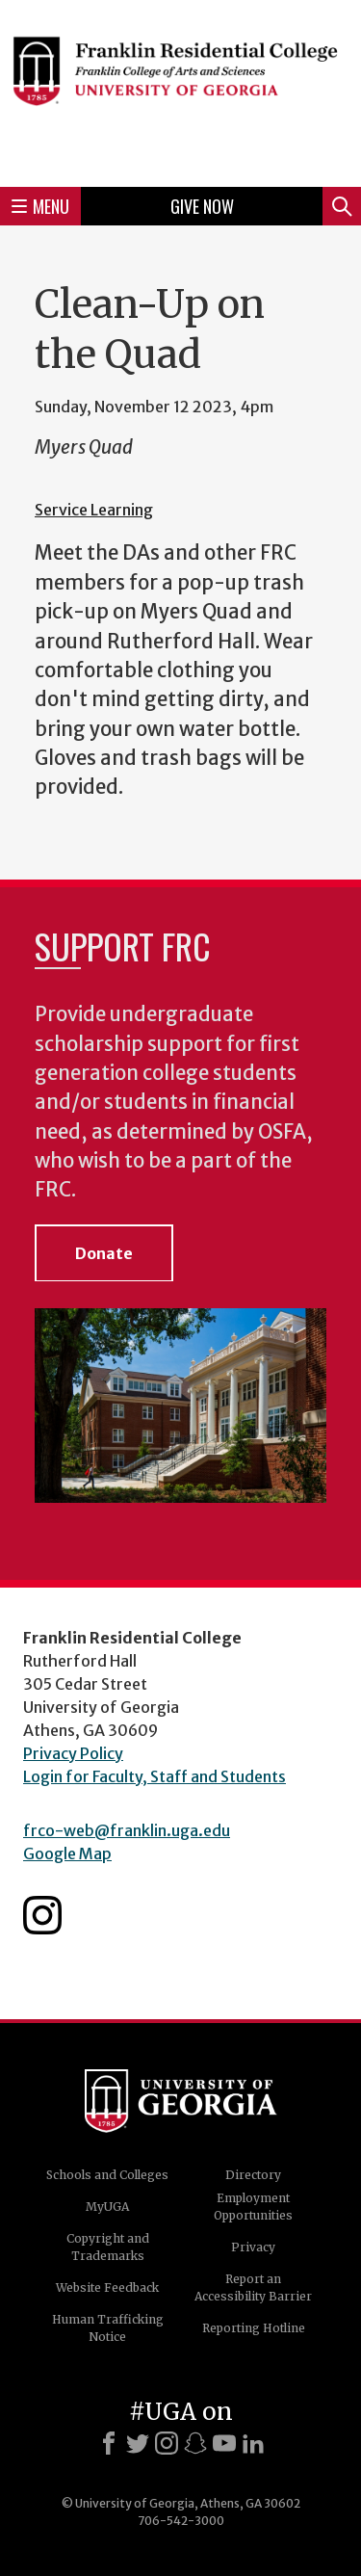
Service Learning (94, 509)
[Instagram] (166, 2443)
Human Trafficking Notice (108, 2328)
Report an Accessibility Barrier (253, 2287)
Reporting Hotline (253, 2328)
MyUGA (107, 2206)
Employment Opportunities (253, 2206)
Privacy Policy (73, 1753)
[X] (137, 2443)
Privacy (253, 2247)
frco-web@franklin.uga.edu (126, 1830)
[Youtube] (224, 2443)
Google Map (67, 1853)
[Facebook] (108, 2443)
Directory (253, 2175)
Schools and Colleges (107, 2175)
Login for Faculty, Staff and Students (154, 1776)
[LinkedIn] (253, 2443)
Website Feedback (107, 2287)
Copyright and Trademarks (107, 2247)
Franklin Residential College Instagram (42, 1915)
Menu (40, 206)
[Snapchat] (195, 2443)
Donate (104, 1253)
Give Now (202, 206)
